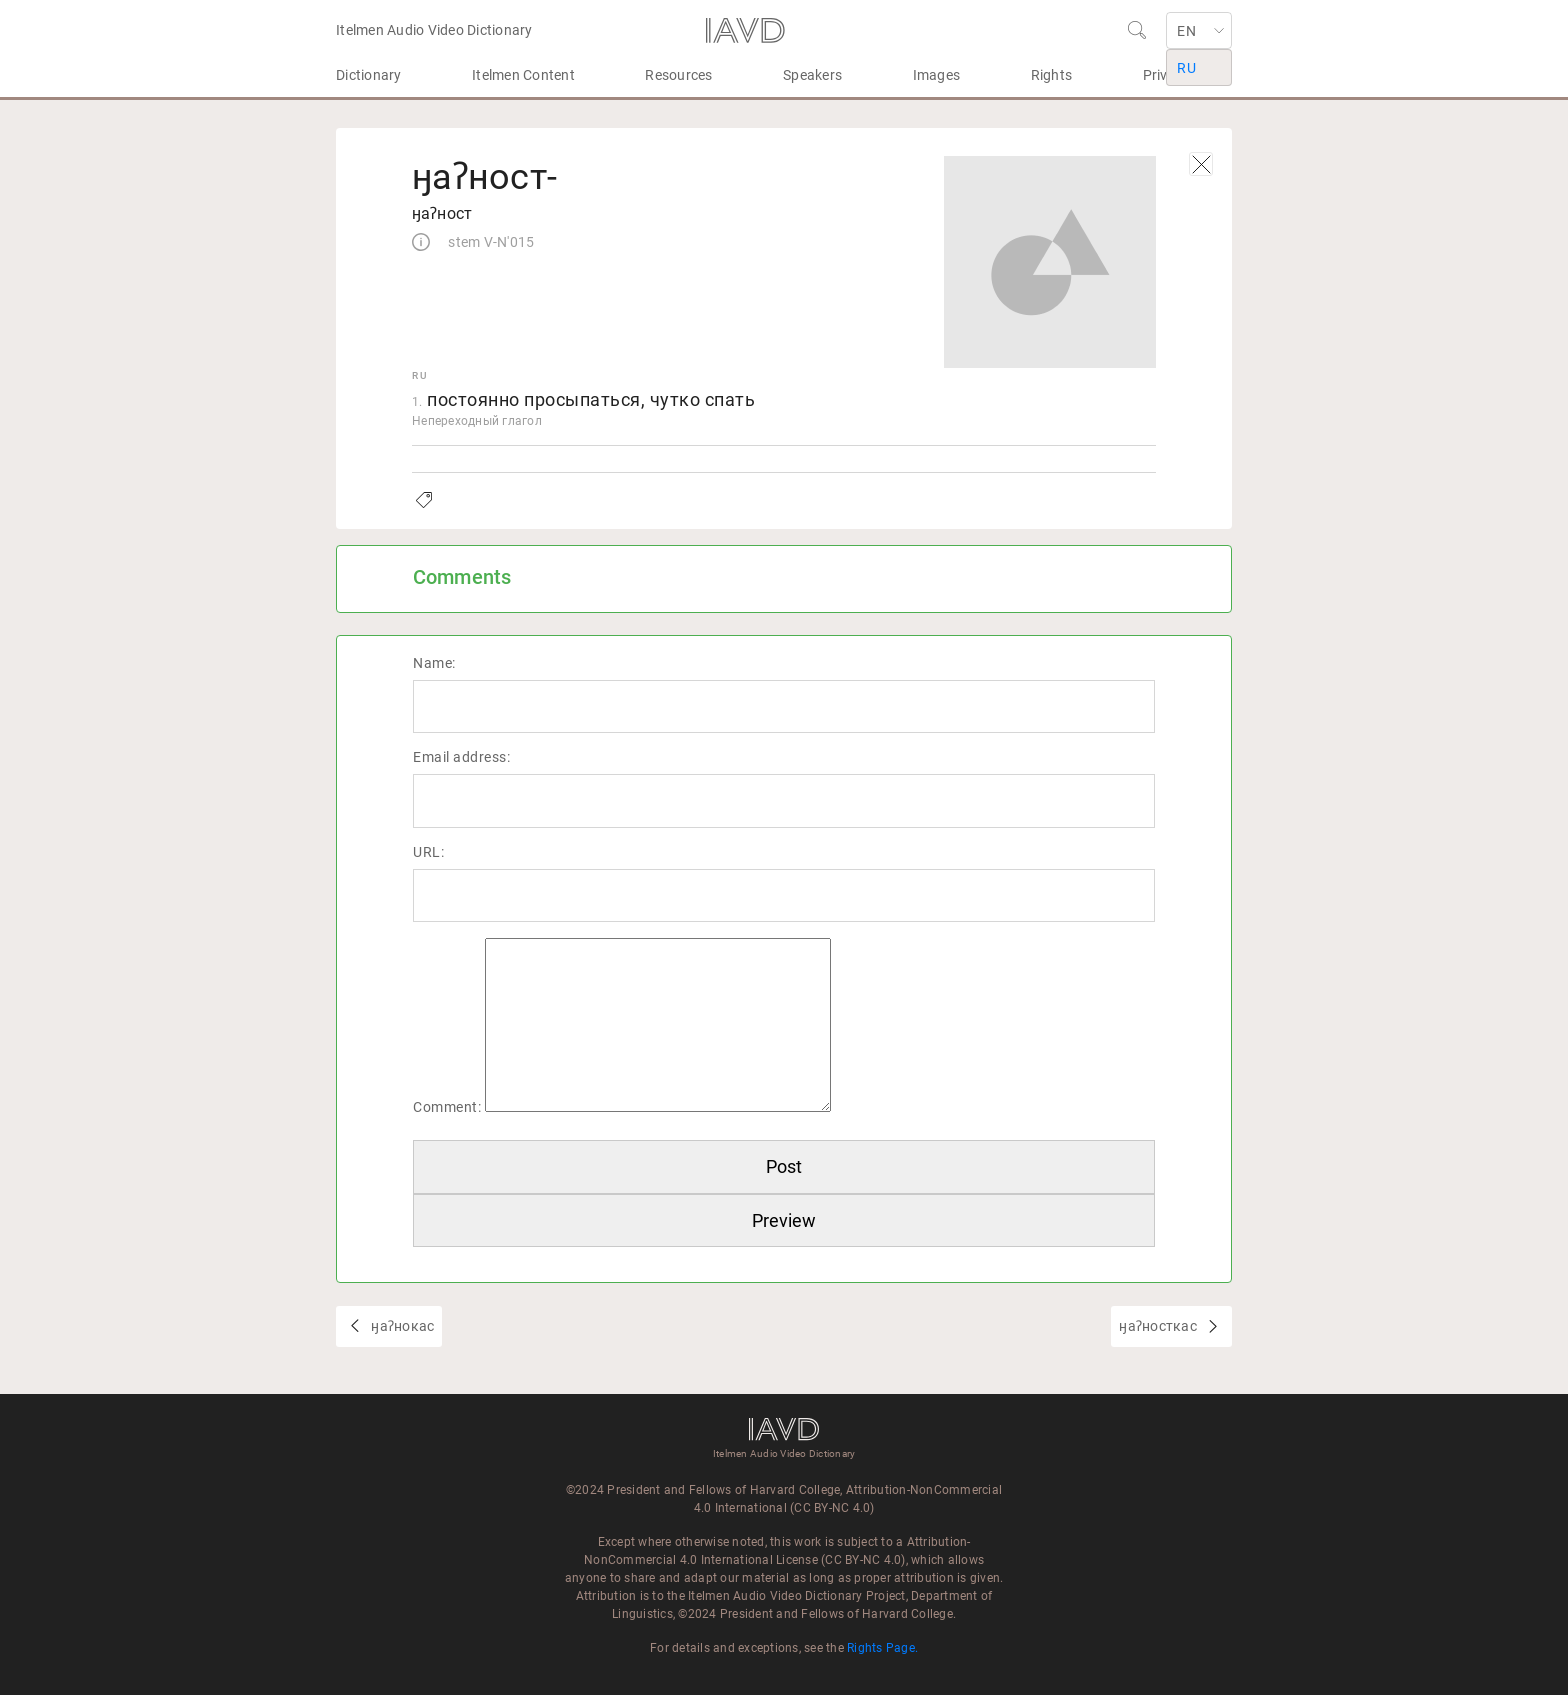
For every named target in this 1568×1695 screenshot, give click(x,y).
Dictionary (369, 75)
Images (937, 75)
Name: (434, 663)
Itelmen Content (523, 75)
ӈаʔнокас (401, 1326)
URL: (428, 852)
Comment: (447, 1107)
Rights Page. (882, 1648)
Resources (678, 75)
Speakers (812, 75)
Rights (1052, 75)
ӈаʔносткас (1159, 1326)
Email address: (461, 757)
